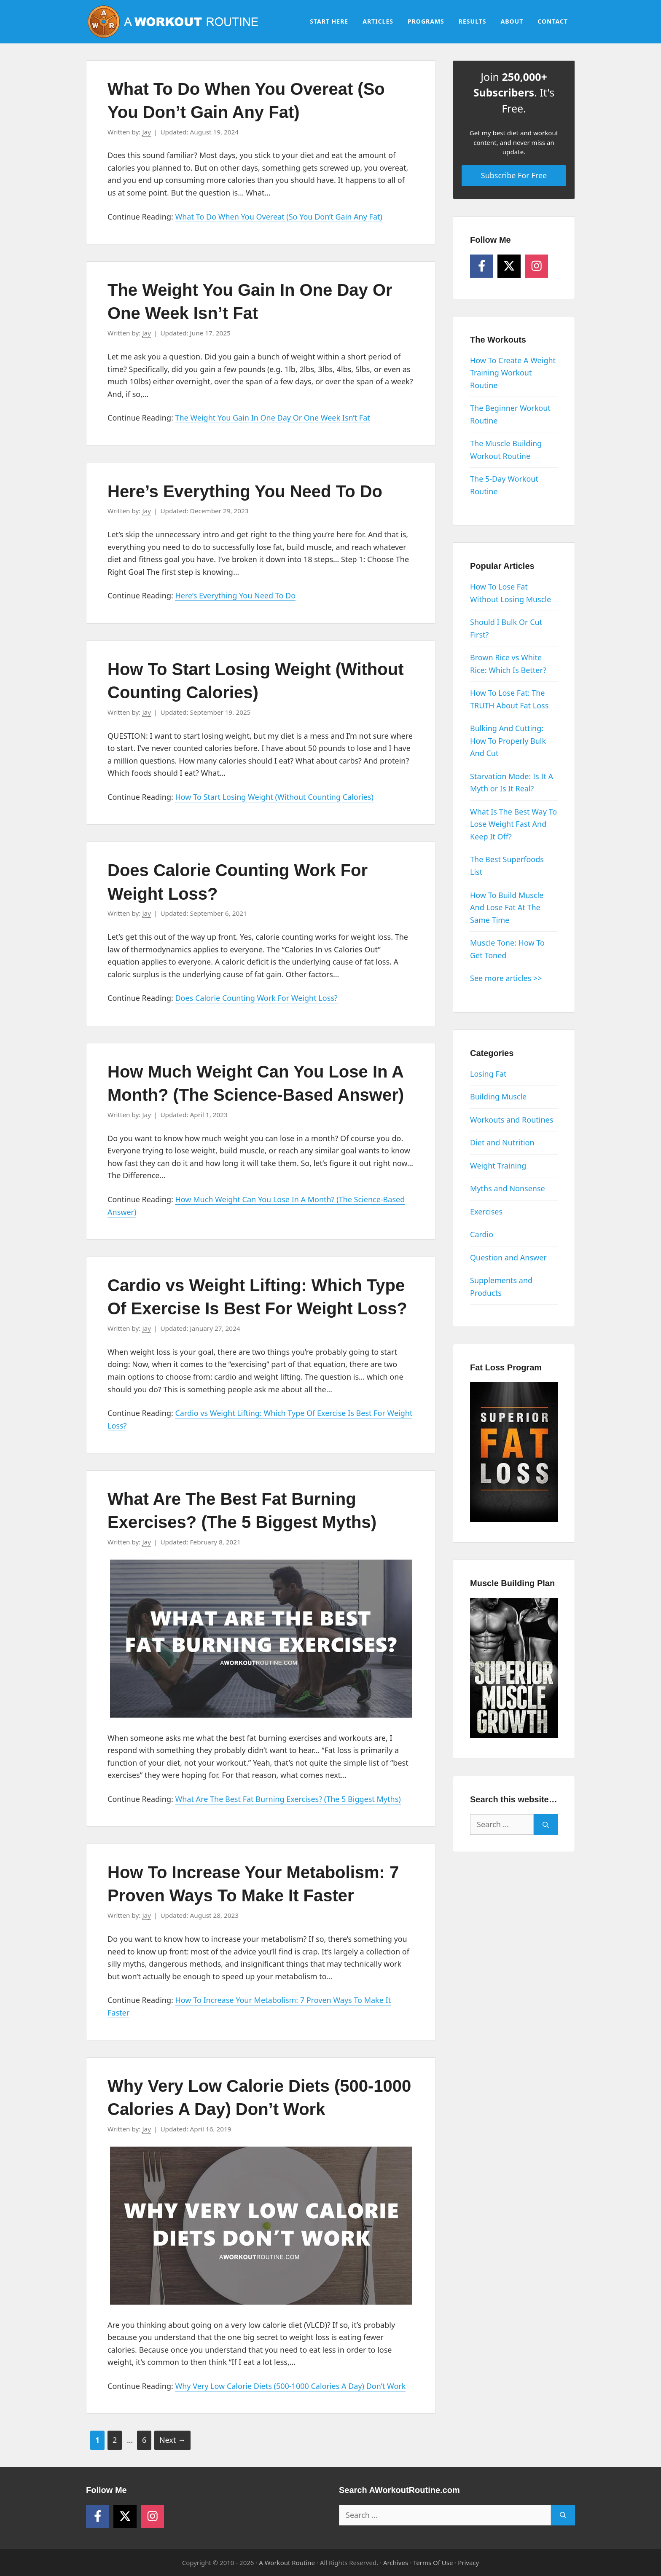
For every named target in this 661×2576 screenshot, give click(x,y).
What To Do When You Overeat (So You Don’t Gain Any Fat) (278, 217)
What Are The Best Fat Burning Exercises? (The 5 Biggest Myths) (287, 1799)
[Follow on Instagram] (536, 266)
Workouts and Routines (511, 1120)
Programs (426, 21)
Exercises (486, 1211)
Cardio (481, 1234)
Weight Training (498, 1166)
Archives (395, 2562)
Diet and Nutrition (502, 1142)
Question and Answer (508, 1257)
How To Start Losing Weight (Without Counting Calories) (274, 797)
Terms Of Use (433, 2562)
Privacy (468, 2562)
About (512, 21)
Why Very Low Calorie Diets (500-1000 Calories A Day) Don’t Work (290, 2386)
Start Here (329, 21)
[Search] (546, 1824)
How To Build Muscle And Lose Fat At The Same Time (506, 907)
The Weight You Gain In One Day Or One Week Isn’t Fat (272, 418)
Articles (378, 21)
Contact (552, 21)
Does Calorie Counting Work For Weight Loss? (256, 998)
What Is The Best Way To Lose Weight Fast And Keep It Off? (513, 824)
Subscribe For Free (514, 175)
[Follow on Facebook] (481, 266)
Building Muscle (498, 1096)
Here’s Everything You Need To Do (244, 491)
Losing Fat (488, 1074)
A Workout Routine (287, 2562)
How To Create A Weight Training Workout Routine (513, 372)
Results (472, 21)
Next (172, 2440)
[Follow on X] (509, 266)
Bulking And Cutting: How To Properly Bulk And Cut (508, 740)
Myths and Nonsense (507, 1188)
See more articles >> (506, 978)
